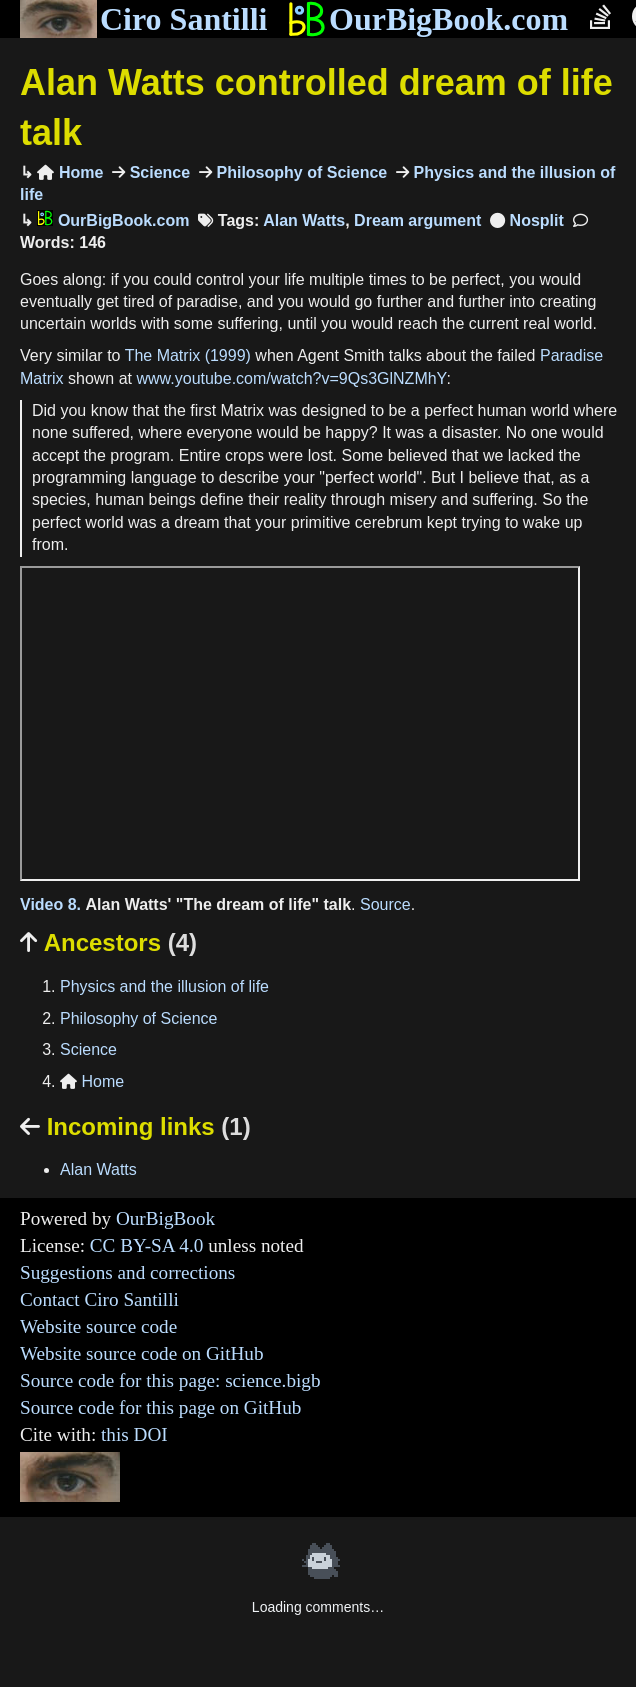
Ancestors (108, 942)
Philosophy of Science (299, 172)
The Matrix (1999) (188, 355)
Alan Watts (304, 220)
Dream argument (417, 220)
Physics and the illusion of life (164, 986)
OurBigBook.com (427, 19)
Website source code (98, 1326)
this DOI (134, 1434)
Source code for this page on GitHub (160, 1407)
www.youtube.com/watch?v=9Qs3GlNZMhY (292, 378)
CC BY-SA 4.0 (147, 1245)
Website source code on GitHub (142, 1353)
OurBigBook (165, 1218)
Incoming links (135, 1126)
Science (157, 172)
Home (70, 172)
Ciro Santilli (143, 19)
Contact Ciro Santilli (99, 1299)
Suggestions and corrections (127, 1272)
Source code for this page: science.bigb (170, 1380)
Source (385, 904)
